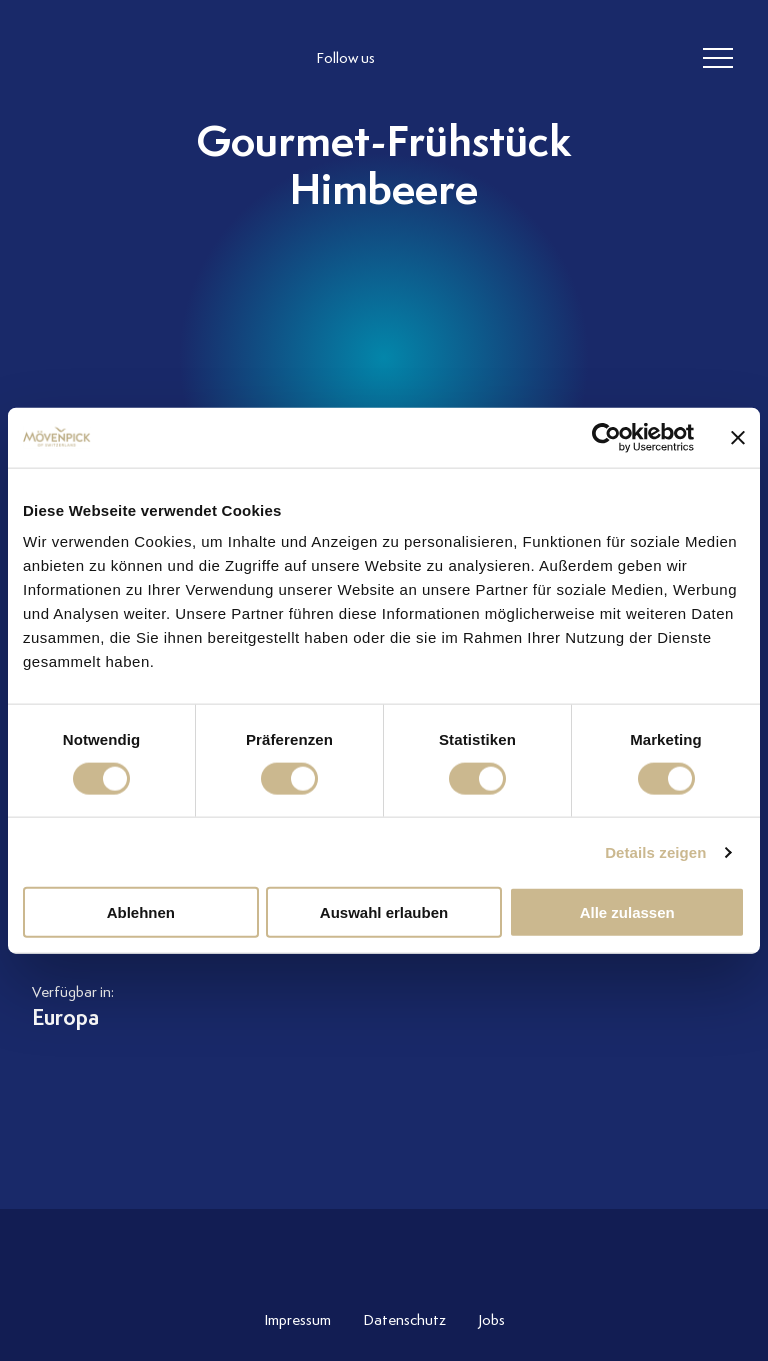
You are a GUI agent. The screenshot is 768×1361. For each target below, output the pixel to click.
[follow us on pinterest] (536, 59)
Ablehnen (141, 912)
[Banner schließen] (738, 437)
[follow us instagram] (416, 59)
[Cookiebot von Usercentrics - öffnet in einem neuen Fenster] (606, 437)
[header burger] (718, 59)
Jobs (491, 1320)
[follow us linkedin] (496, 59)
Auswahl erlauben (384, 912)
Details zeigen (655, 851)
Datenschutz (404, 1320)
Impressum (297, 1320)
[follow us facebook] (456, 59)
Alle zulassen (627, 912)
